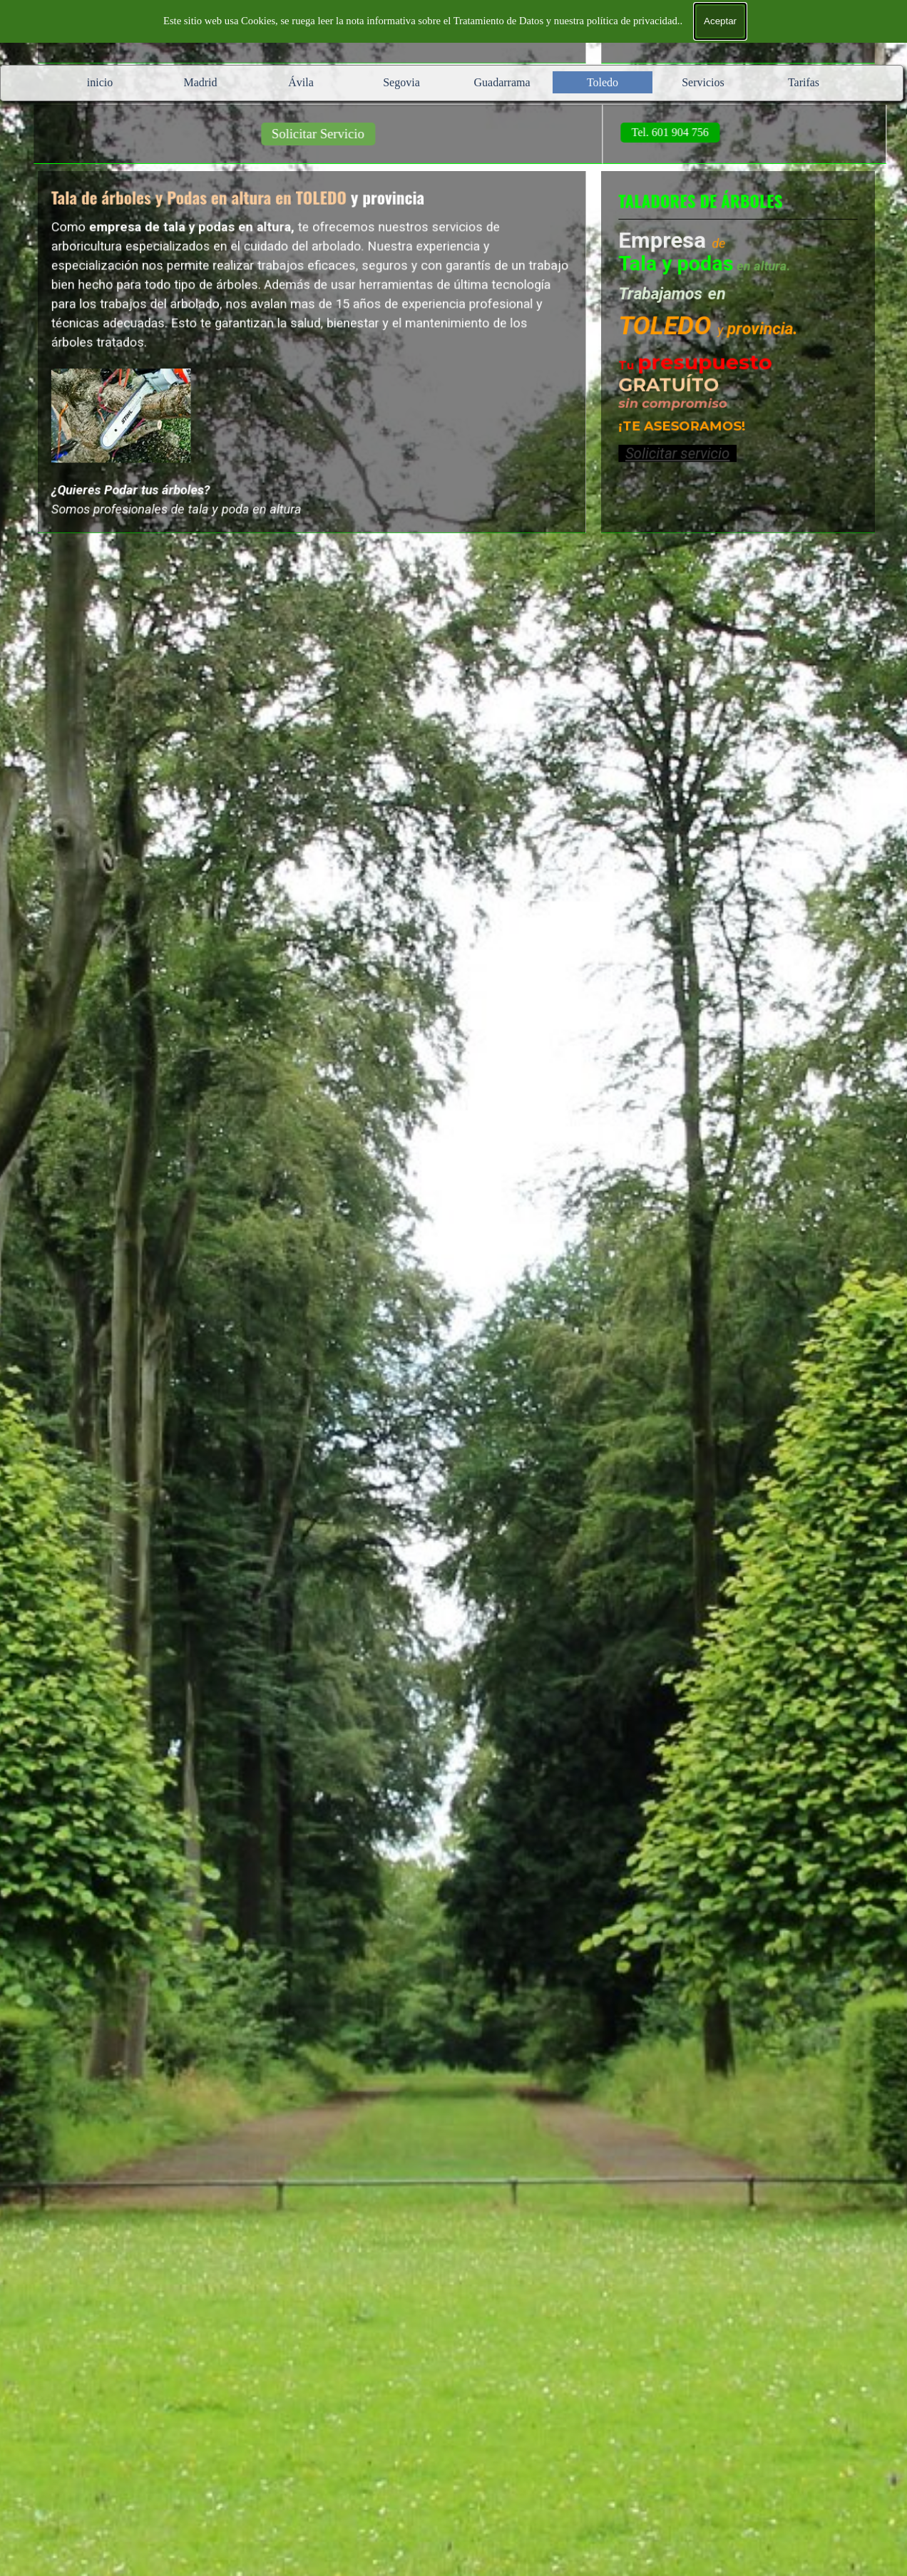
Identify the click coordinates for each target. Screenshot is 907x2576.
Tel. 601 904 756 (697, 132)
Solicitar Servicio (345, 133)
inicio (100, 82)
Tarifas (803, 82)
